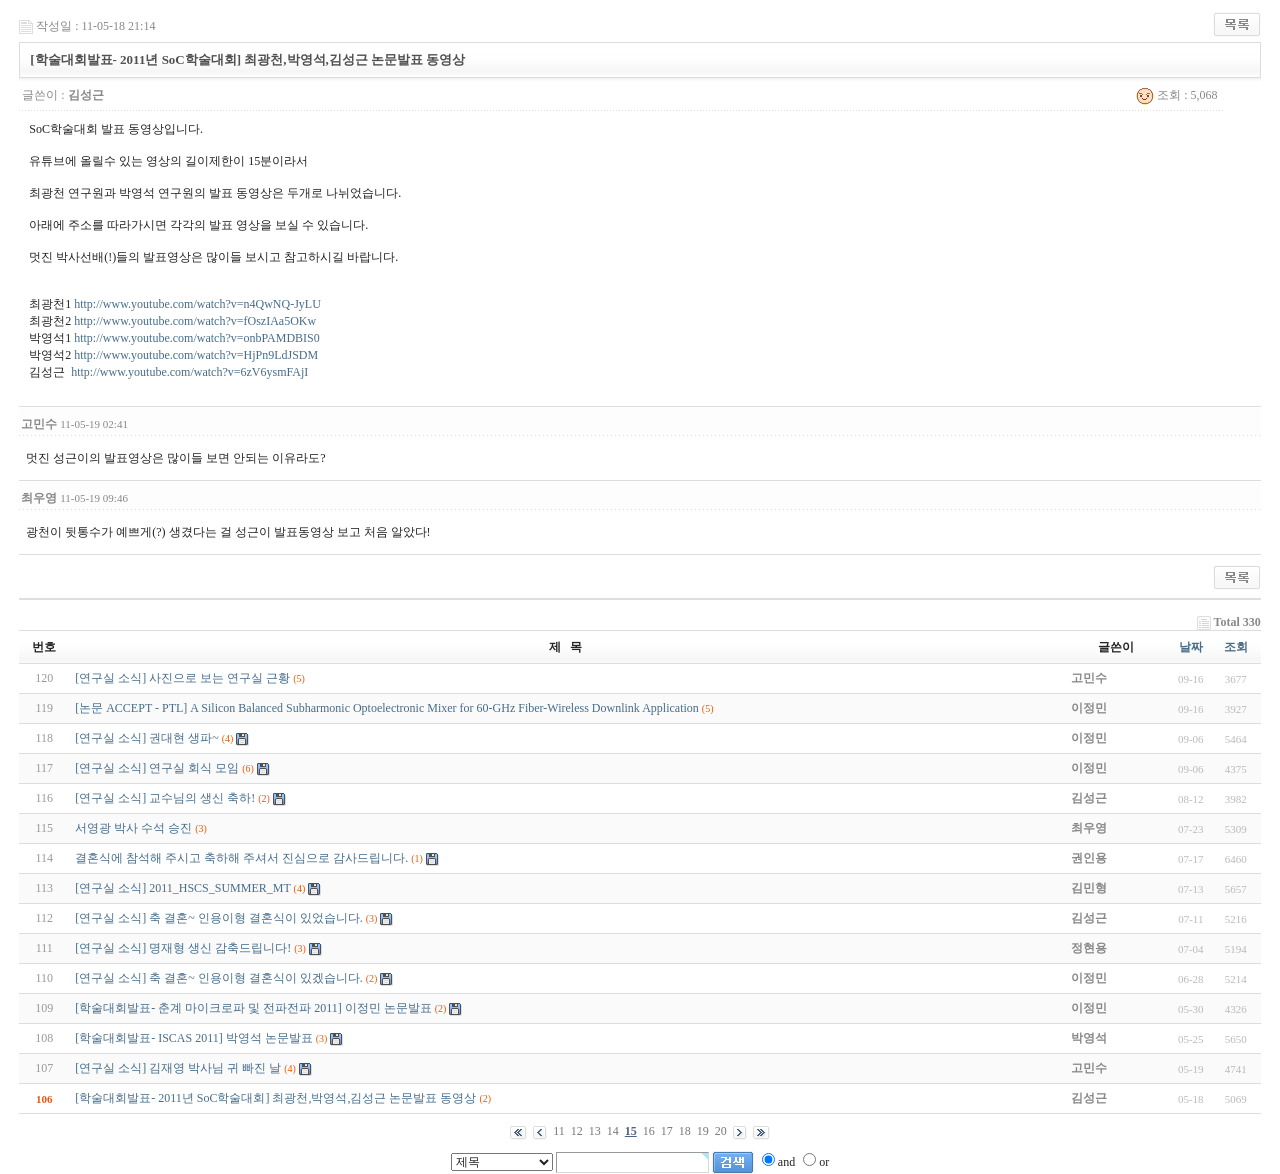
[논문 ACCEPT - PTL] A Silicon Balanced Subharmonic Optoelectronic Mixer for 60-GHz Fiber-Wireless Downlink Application (387, 708)
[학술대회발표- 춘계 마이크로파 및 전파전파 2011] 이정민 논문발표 (253, 1008)
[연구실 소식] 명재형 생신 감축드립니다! (183, 948)
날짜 (1191, 647)
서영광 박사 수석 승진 (133, 828)
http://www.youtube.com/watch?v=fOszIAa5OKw (195, 321)
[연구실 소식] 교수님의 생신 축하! (165, 798)
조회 (1236, 647)
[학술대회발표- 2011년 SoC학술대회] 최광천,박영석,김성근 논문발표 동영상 (275, 1098)
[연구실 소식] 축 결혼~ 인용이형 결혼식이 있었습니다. (218, 918)
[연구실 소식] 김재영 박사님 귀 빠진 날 (178, 1068)
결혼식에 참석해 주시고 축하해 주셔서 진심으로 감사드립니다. (241, 858)
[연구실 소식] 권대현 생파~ (146, 738)
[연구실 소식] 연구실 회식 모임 (157, 768)
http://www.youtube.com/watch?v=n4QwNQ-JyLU (197, 304)
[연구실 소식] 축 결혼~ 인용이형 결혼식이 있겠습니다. (218, 978)
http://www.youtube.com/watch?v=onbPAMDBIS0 (197, 338)
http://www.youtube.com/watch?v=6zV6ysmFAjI (189, 372)
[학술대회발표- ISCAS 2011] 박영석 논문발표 (194, 1038)
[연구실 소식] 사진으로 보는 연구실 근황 (182, 678)
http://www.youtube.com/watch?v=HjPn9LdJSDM (196, 355)
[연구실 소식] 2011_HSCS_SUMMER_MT (182, 888)
